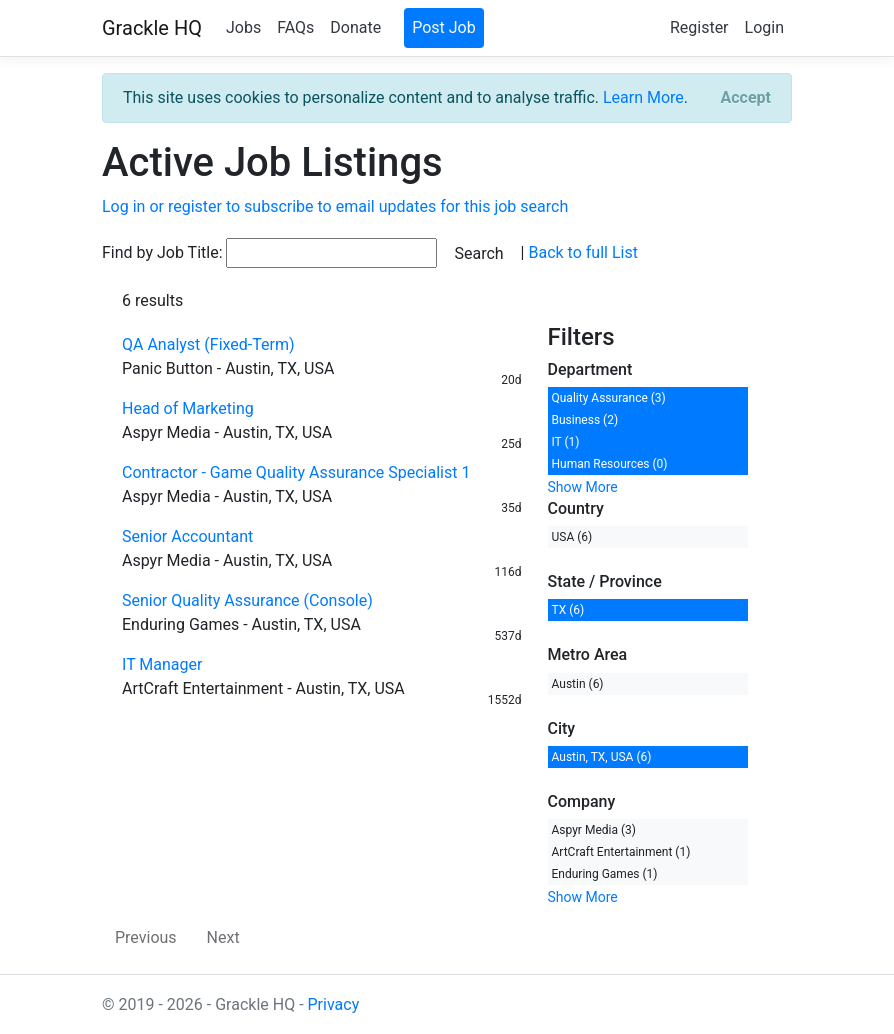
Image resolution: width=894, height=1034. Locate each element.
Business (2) (585, 420)
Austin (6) (578, 684)
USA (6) (572, 537)
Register (699, 27)
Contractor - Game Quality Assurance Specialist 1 (296, 472)
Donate (355, 27)
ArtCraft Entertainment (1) (621, 852)
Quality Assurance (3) (609, 398)
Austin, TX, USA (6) (602, 757)
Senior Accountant (187, 536)
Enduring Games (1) (605, 874)
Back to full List (582, 252)
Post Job (444, 27)
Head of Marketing (188, 408)
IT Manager (162, 664)
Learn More (643, 97)
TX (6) (568, 610)
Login (764, 27)
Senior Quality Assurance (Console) (247, 600)
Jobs (243, 27)
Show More (583, 487)
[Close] (746, 98)
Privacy (334, 1004)
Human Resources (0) (610, 464)
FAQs (295, 27)
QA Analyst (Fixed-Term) (208, 344)
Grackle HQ (152, 28)
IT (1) (566, 442)
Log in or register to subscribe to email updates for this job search (335, 206)
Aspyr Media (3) (594, 830)
